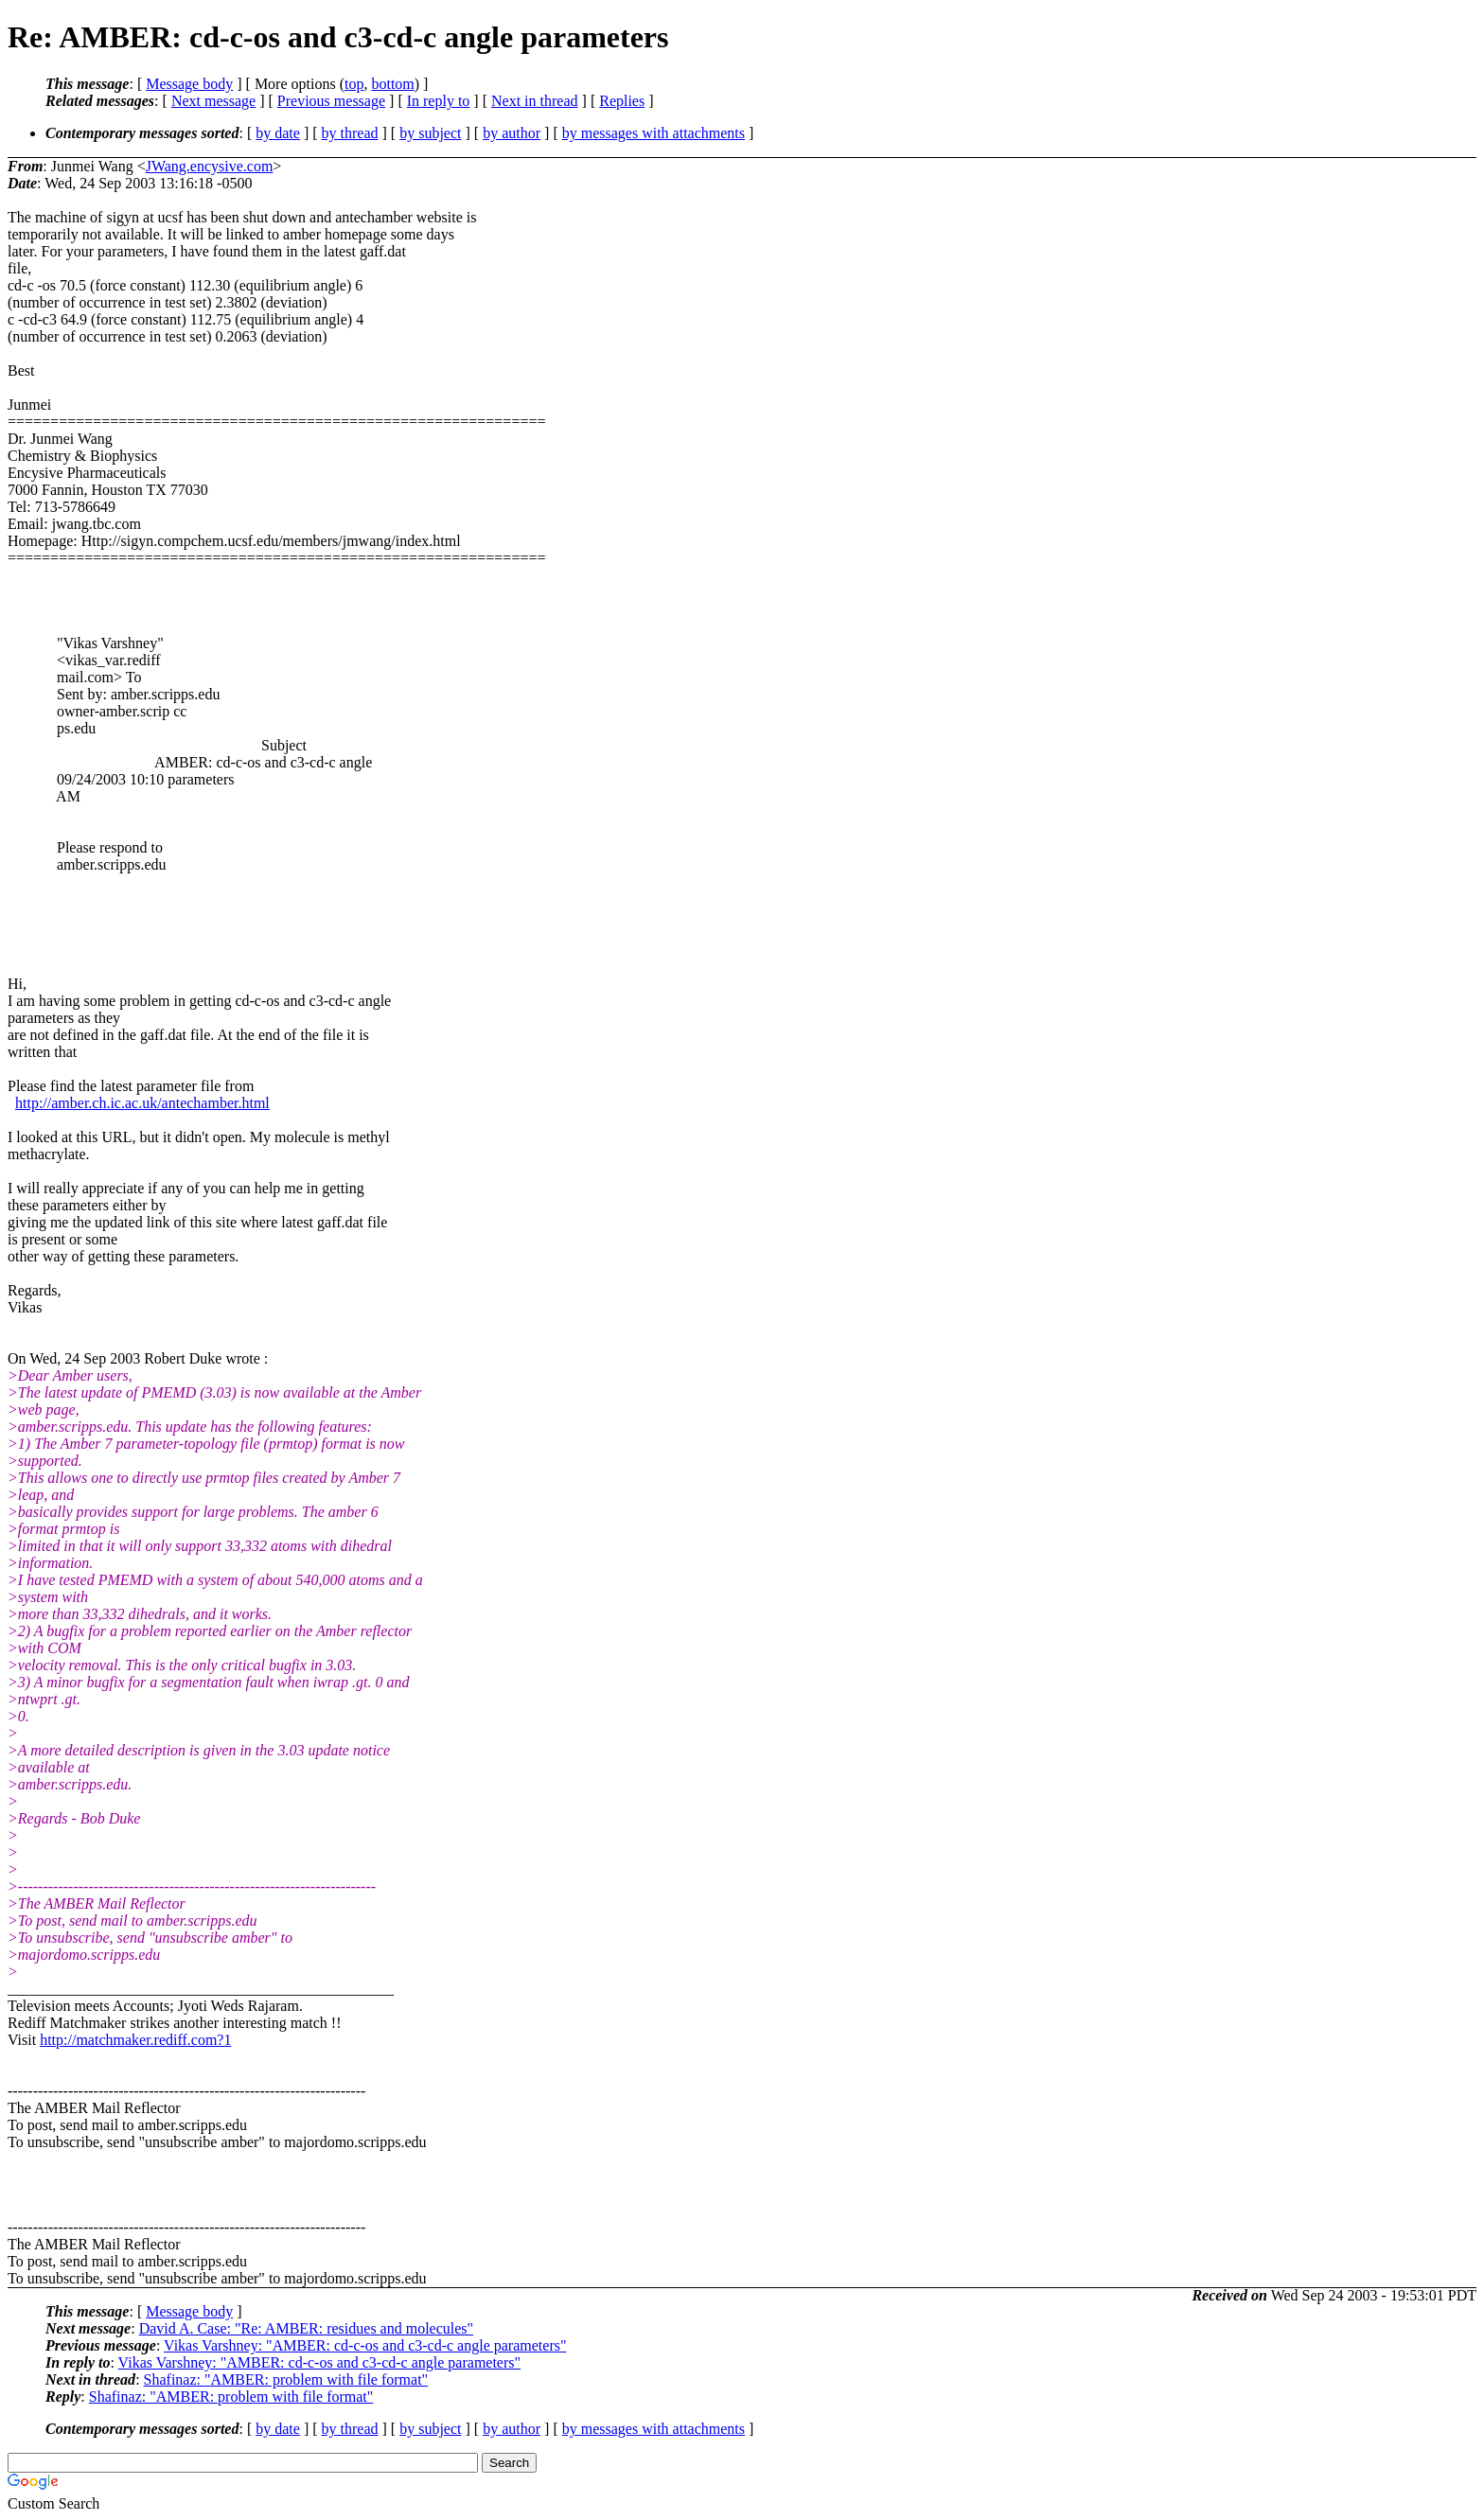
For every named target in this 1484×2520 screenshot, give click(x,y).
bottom (392, 84)
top (353, 84)
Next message (213, 101)
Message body (189, 84)
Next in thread (534, 101)
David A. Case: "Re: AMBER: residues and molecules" (306, 2328)
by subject (430, 133)
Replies (622, 101)
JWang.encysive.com (210, 166)
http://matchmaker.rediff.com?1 (135, 2040)
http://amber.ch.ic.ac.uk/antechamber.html (142, 1103)
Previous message (331, 101)
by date (278, 133)
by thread (350, 133)
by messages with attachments (653, 133)
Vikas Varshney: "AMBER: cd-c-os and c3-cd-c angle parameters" (365, 2345)
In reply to (438, 101)
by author (511, 133)
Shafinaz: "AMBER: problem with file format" (286, 2379)
